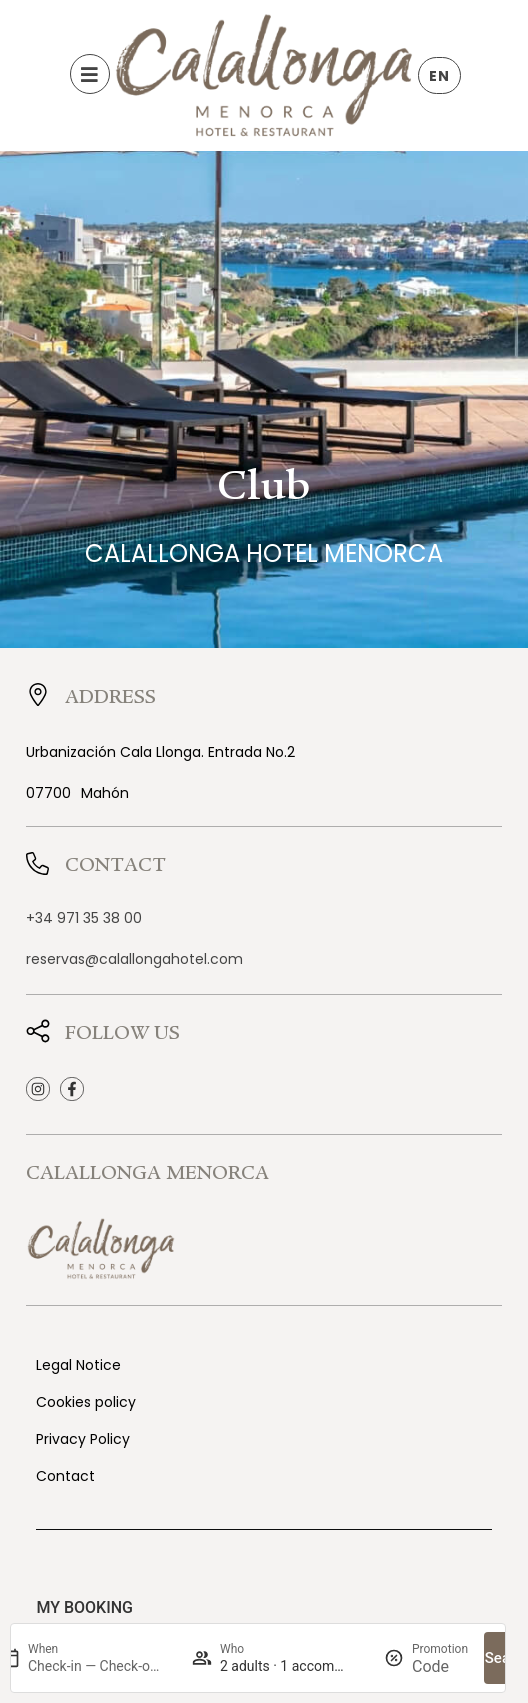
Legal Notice (78, 1365)
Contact (65, 1476)
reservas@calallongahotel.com (134, 959)
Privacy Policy (83, 1439)
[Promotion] (440, 1666)
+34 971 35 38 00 (84, 918)
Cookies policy (86, 1402)
